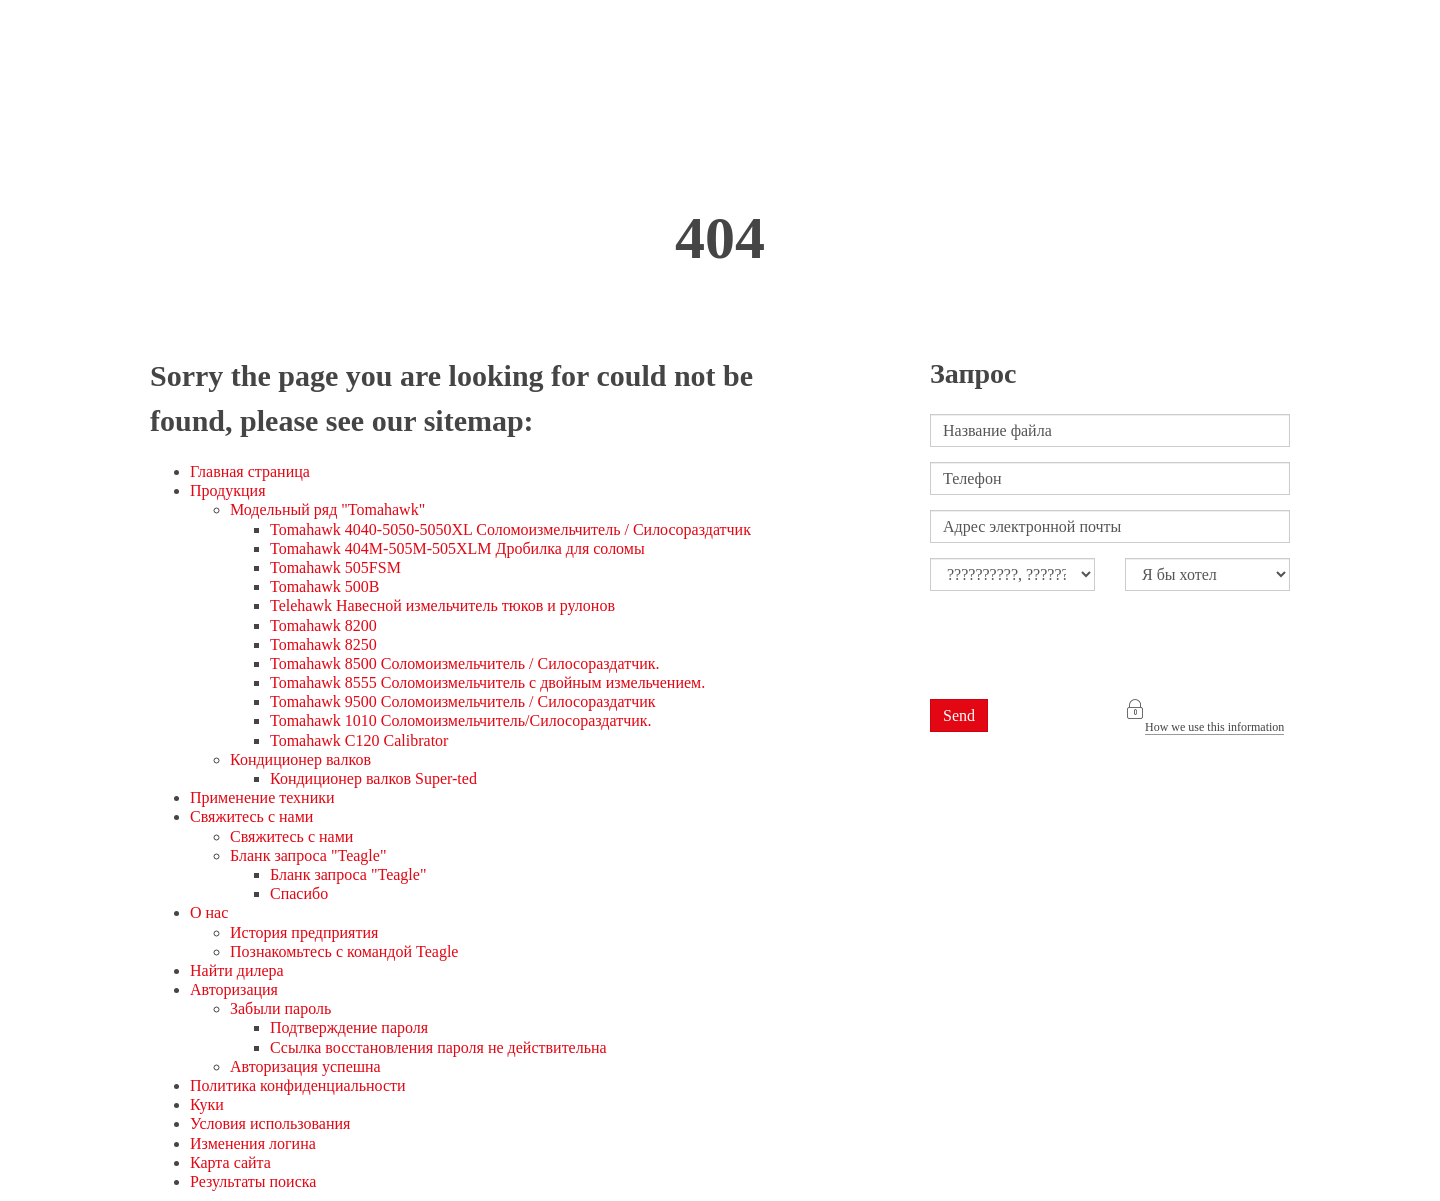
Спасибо (299, 893)
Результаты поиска (253, 1181)
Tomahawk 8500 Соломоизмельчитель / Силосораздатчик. (465, 663)
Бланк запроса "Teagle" (308, 855)
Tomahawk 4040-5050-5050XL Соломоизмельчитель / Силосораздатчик (510, 529)
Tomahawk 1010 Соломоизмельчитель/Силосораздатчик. (461, 720)
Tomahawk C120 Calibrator (359, 740)
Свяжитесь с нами (251, 816)
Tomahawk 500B (325, 586)
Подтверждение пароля (349, 1027)
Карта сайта (230, 1162)
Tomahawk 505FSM (335, 567)
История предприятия (304, 932)
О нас (209, 912)
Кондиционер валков (300, 759)
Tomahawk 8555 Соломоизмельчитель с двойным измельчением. (487, 682)
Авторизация (234, 989)
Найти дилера (237, 970)
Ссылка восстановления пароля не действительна (438, 1047)
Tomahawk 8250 (323, 644)
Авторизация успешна (305, 1066)
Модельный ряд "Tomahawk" (327, 509)
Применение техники (262, 797)
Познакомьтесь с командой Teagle (344, 951)
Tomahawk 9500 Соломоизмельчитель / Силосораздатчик (463, 701)
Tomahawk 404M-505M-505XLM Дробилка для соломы (457, 548)
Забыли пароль (280, 1008)
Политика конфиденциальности (298, 1085)
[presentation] (1082, 645)
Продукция (228, 490)
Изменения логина (253, 1143)
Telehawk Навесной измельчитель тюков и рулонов (442, 605)
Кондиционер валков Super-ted (373, 778)
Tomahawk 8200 (323, 625)
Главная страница (250, 471)
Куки (207, 1104)
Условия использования (270, 1123)
